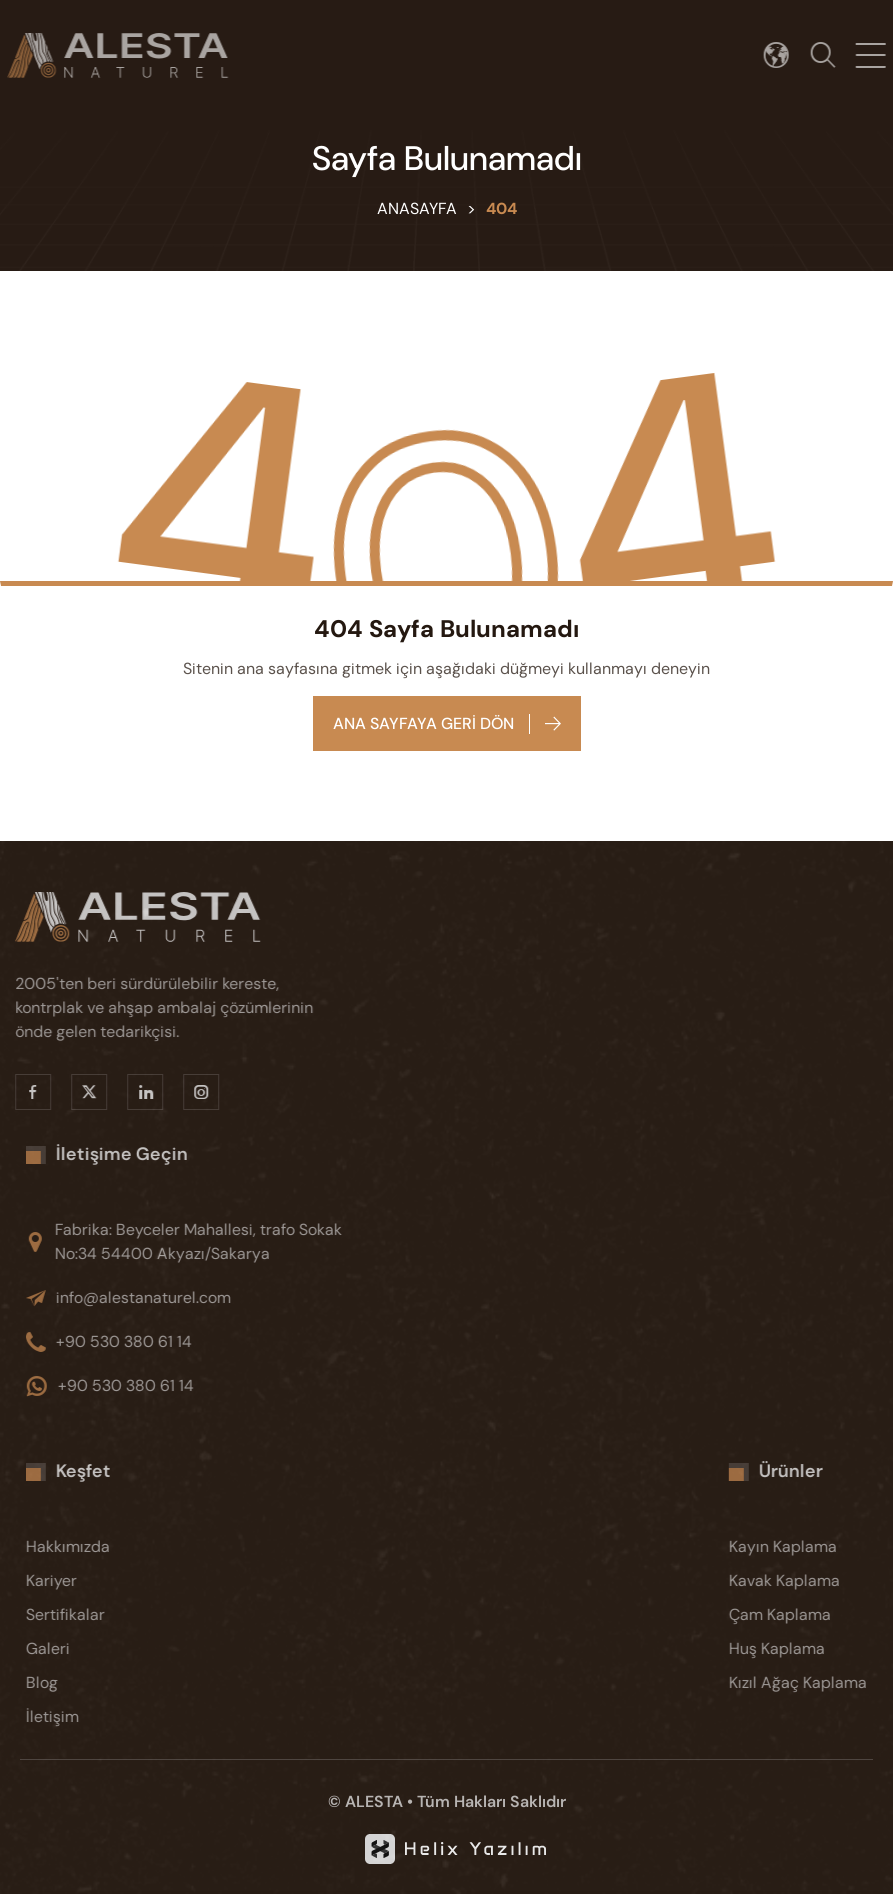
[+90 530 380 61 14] (212, 1342)
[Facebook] (22, 1092)
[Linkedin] (134, 1092)
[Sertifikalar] (112, 1615)
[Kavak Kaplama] (815, 1581)
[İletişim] (112, 1717)
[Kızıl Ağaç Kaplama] (815, 1683)
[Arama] (830, 55)
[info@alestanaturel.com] (212, 1298)
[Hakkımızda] (112, 1547)
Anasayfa (417, 208)
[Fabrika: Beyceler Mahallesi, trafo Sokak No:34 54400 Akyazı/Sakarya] (212, 1242)
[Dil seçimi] (783, 55)
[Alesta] (168, 917)
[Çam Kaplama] (815, 1615)
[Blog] (112, 1683)
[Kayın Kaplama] (815, 1547)
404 (501, 208)
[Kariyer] (112, 1581)
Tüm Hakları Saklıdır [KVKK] (491, 1801)
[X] (78, 1092)
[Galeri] (112, 1649)
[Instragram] (190, 1092)
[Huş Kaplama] (815, 1649)
